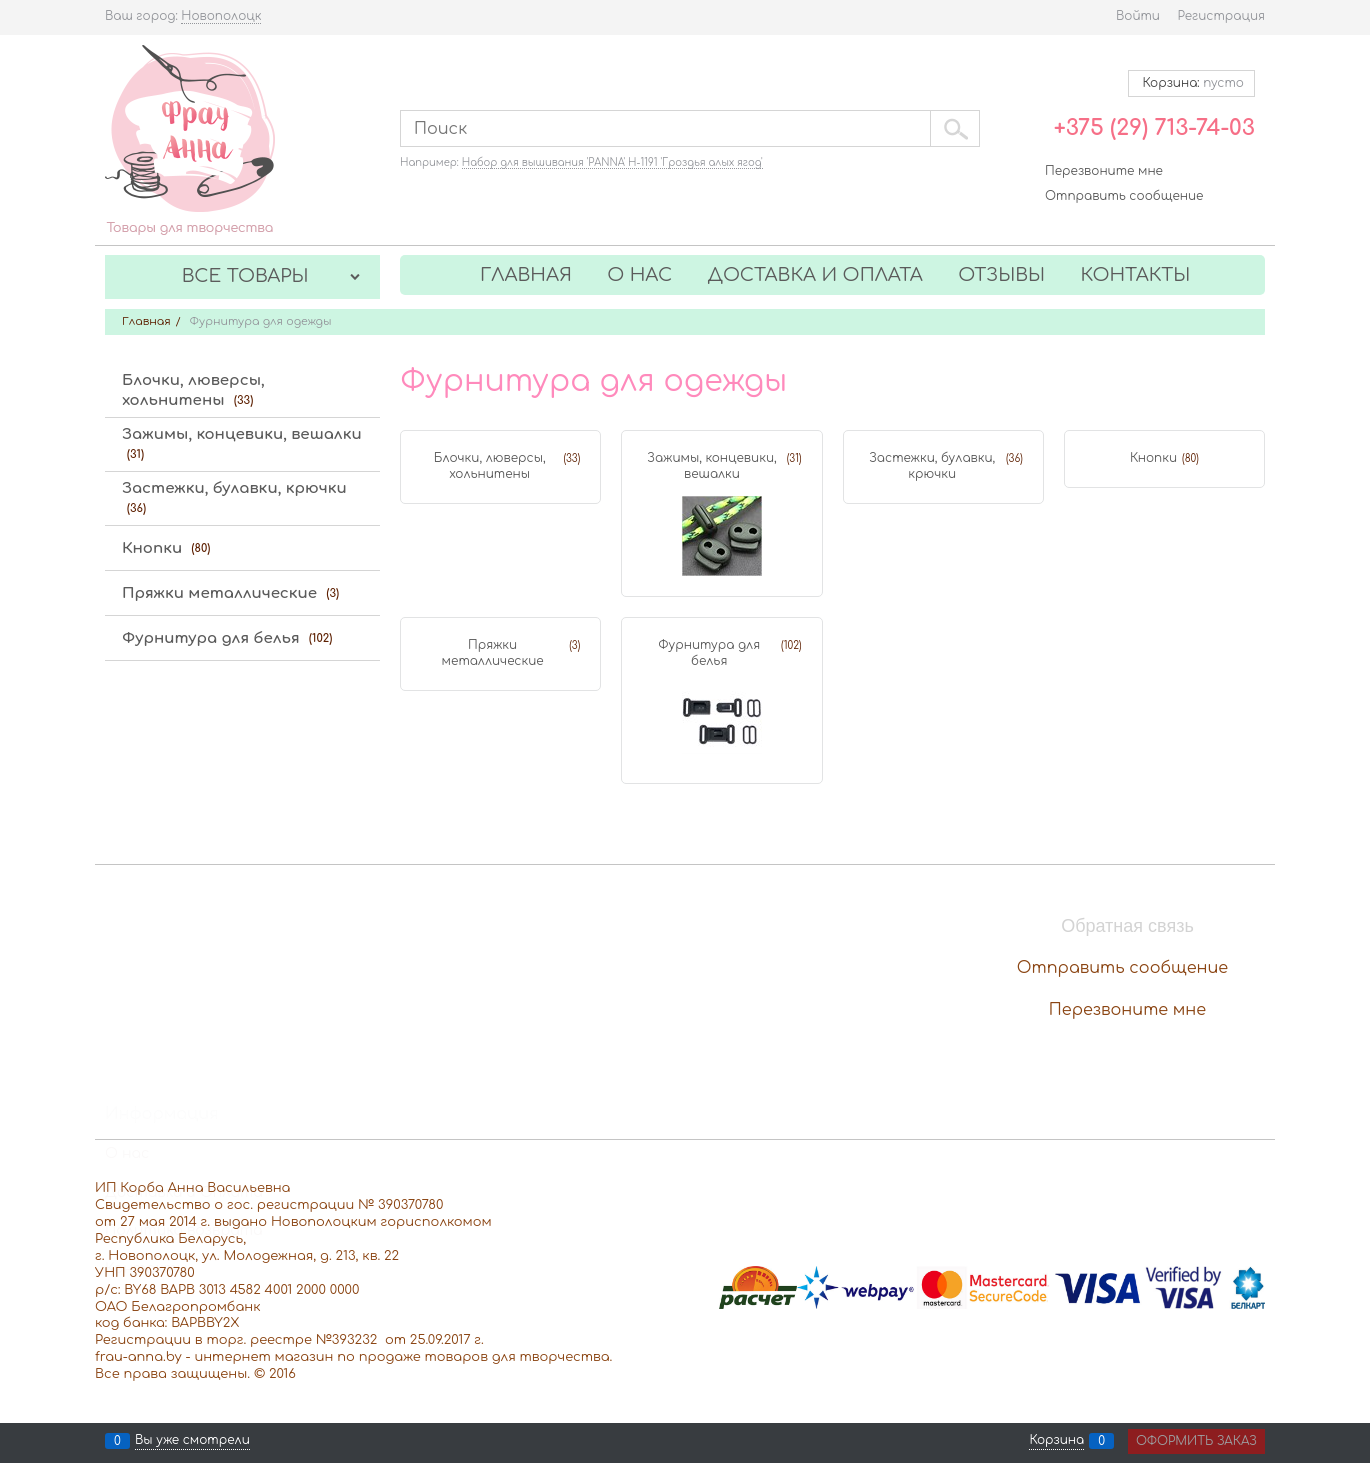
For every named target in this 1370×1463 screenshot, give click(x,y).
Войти (1138, 16)
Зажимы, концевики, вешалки (711, 466)
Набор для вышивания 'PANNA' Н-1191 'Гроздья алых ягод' (612, 162)
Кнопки (1153, 458)
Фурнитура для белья (709, 653)
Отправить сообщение (1124, 196)
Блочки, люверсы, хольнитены (490, 466)
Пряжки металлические (493, 653)
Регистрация (1221, 16)
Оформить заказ (1196, 1441)
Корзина (1056, 1441)
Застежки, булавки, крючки (932, 466)
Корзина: (1191, 83)
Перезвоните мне (1104, 171)
